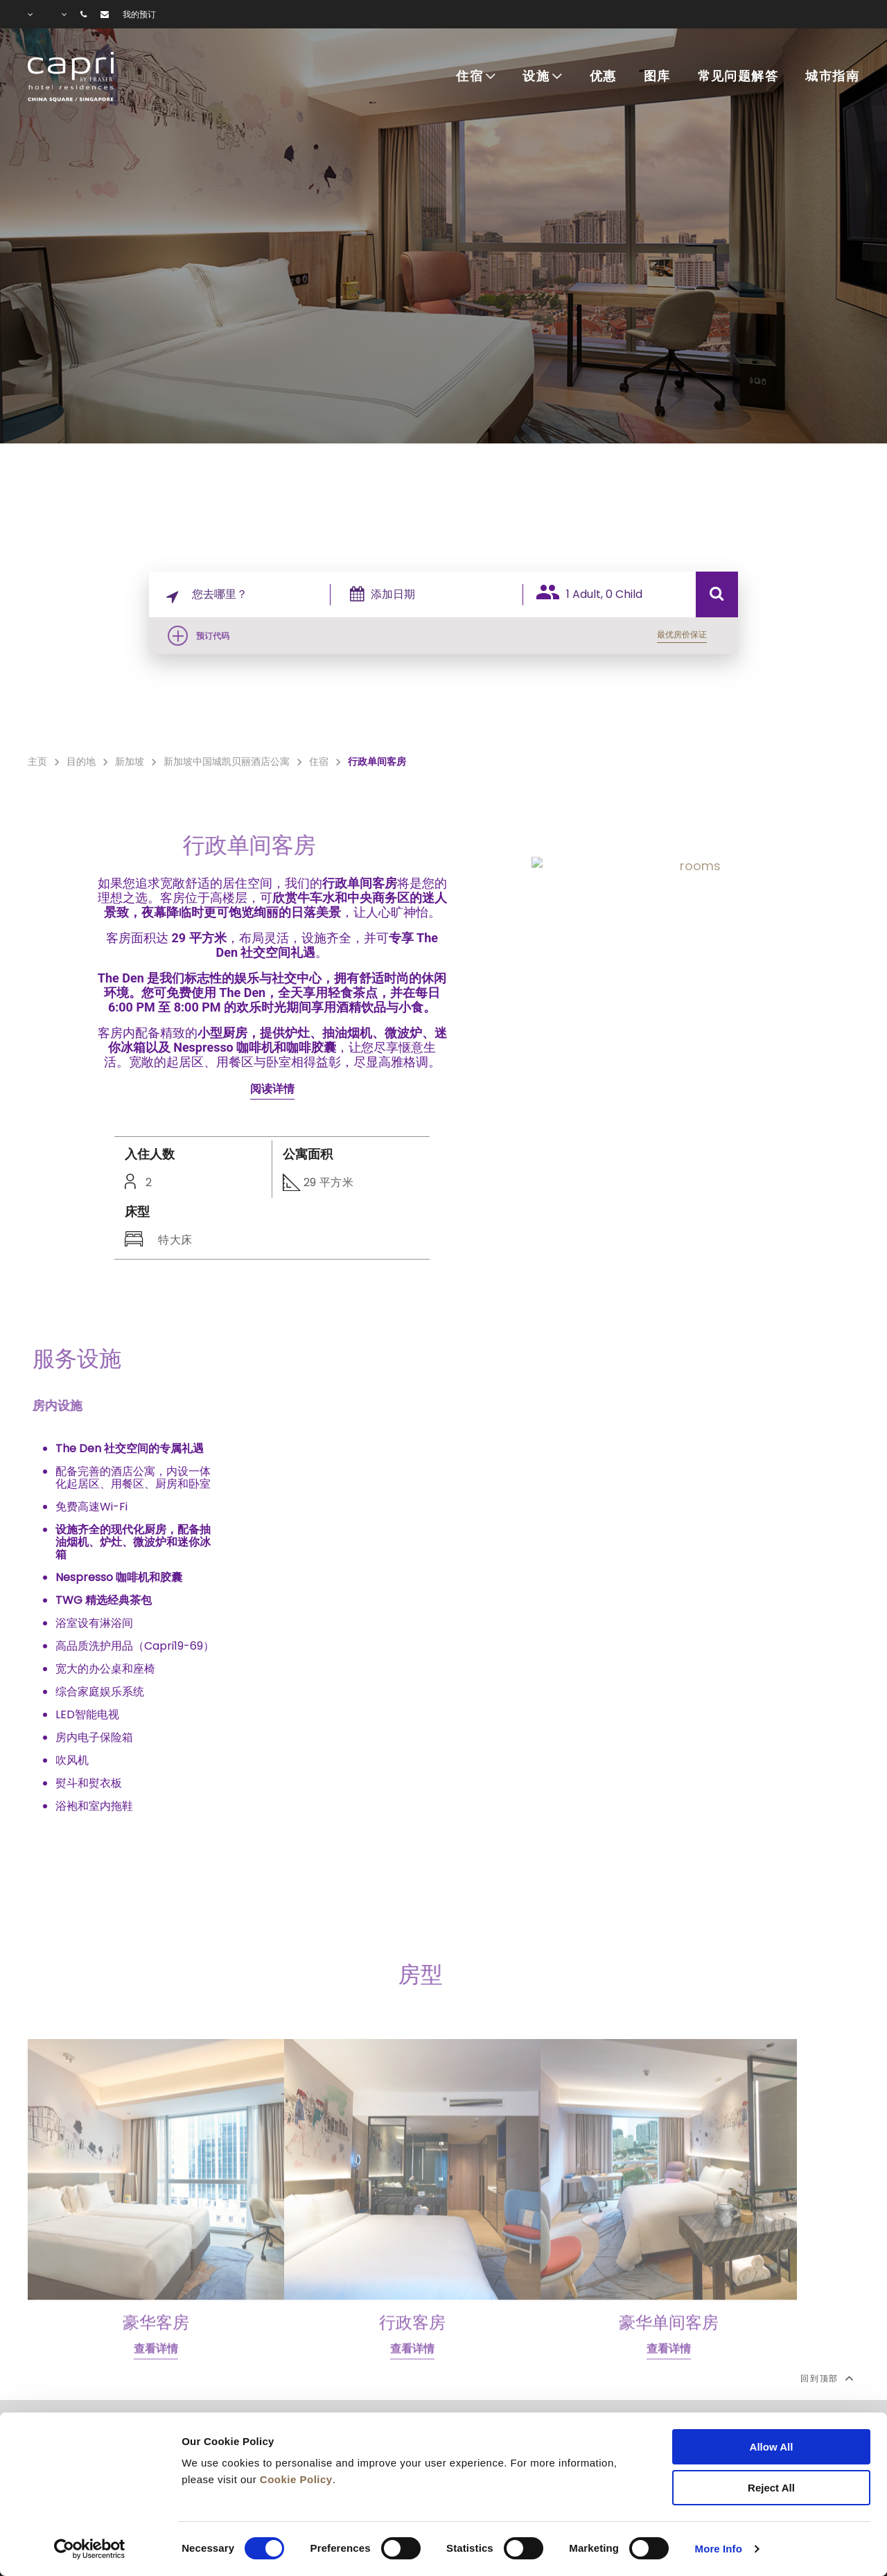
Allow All (771, 2447)
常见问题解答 (738, 77)
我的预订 (139, 14)
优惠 (603, 77)
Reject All (771, 2488)
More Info (718, 2549)
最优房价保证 (682, 634)
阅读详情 (272, 1089)
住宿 (469, 77)
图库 (657, 77)
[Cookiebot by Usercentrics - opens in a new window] (89, 2549)
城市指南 (832, 77)
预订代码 (212, 636)
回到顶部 (826, 2378)
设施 (536, 77)
